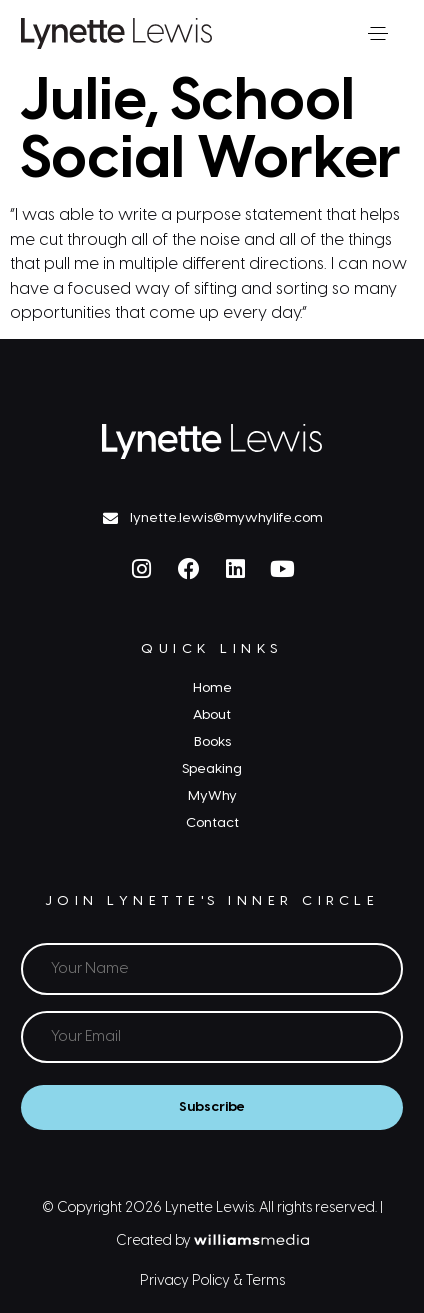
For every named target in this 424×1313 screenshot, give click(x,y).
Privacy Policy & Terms (212, 1281)
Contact (212, 823)
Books (212, 742)
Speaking (212, 769)
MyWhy (212, 796)
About (212, 715)
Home (212, 688)
